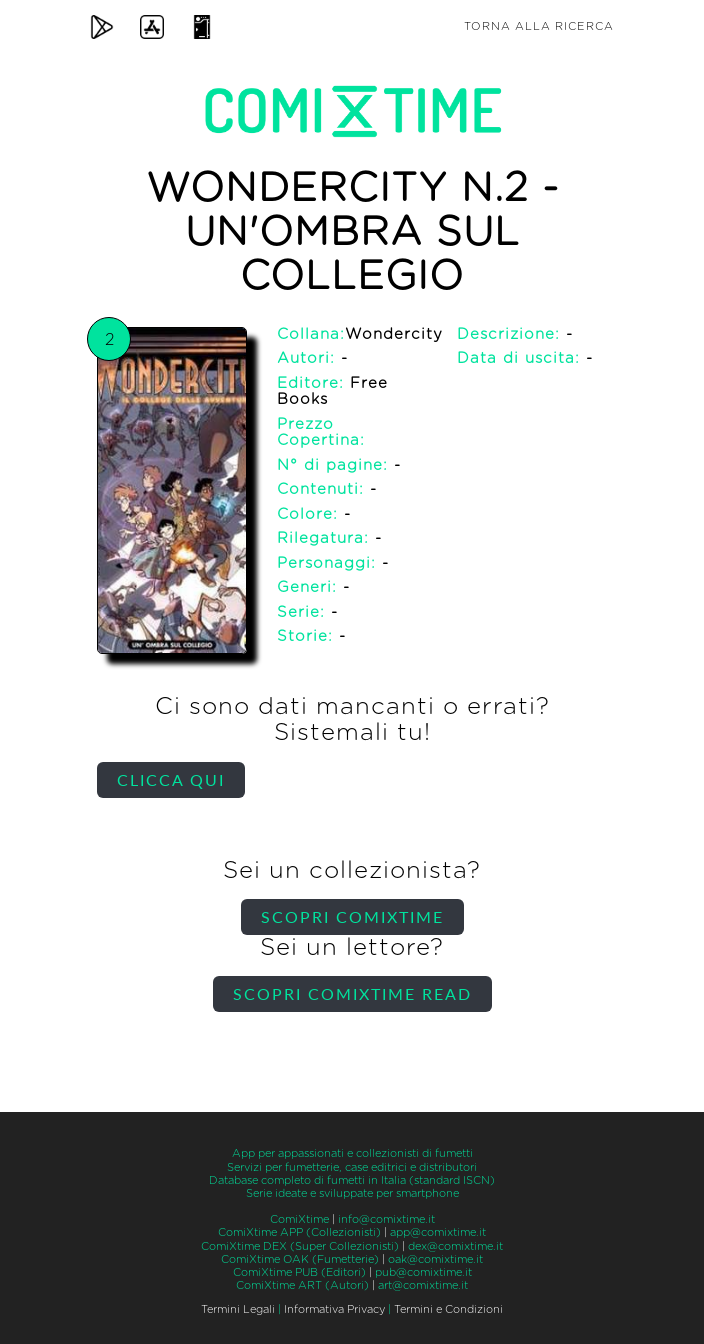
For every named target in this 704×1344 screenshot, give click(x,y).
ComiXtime (299, 1219)
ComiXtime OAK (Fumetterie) (300, 1259)
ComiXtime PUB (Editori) (299, 1272)
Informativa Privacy (334, 1309)
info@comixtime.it (386, 1219)
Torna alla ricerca (539, 26)
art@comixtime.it (423, 1285)
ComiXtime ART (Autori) (302, 1285)
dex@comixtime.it (455, 1246)
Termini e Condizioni (448, 1309)
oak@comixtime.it (435, 1259)
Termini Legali (238, 1309)
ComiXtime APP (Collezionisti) (299, 1232)
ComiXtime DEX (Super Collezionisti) (300, 1246)
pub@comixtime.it (423, 1272)
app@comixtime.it (438, 1232)
